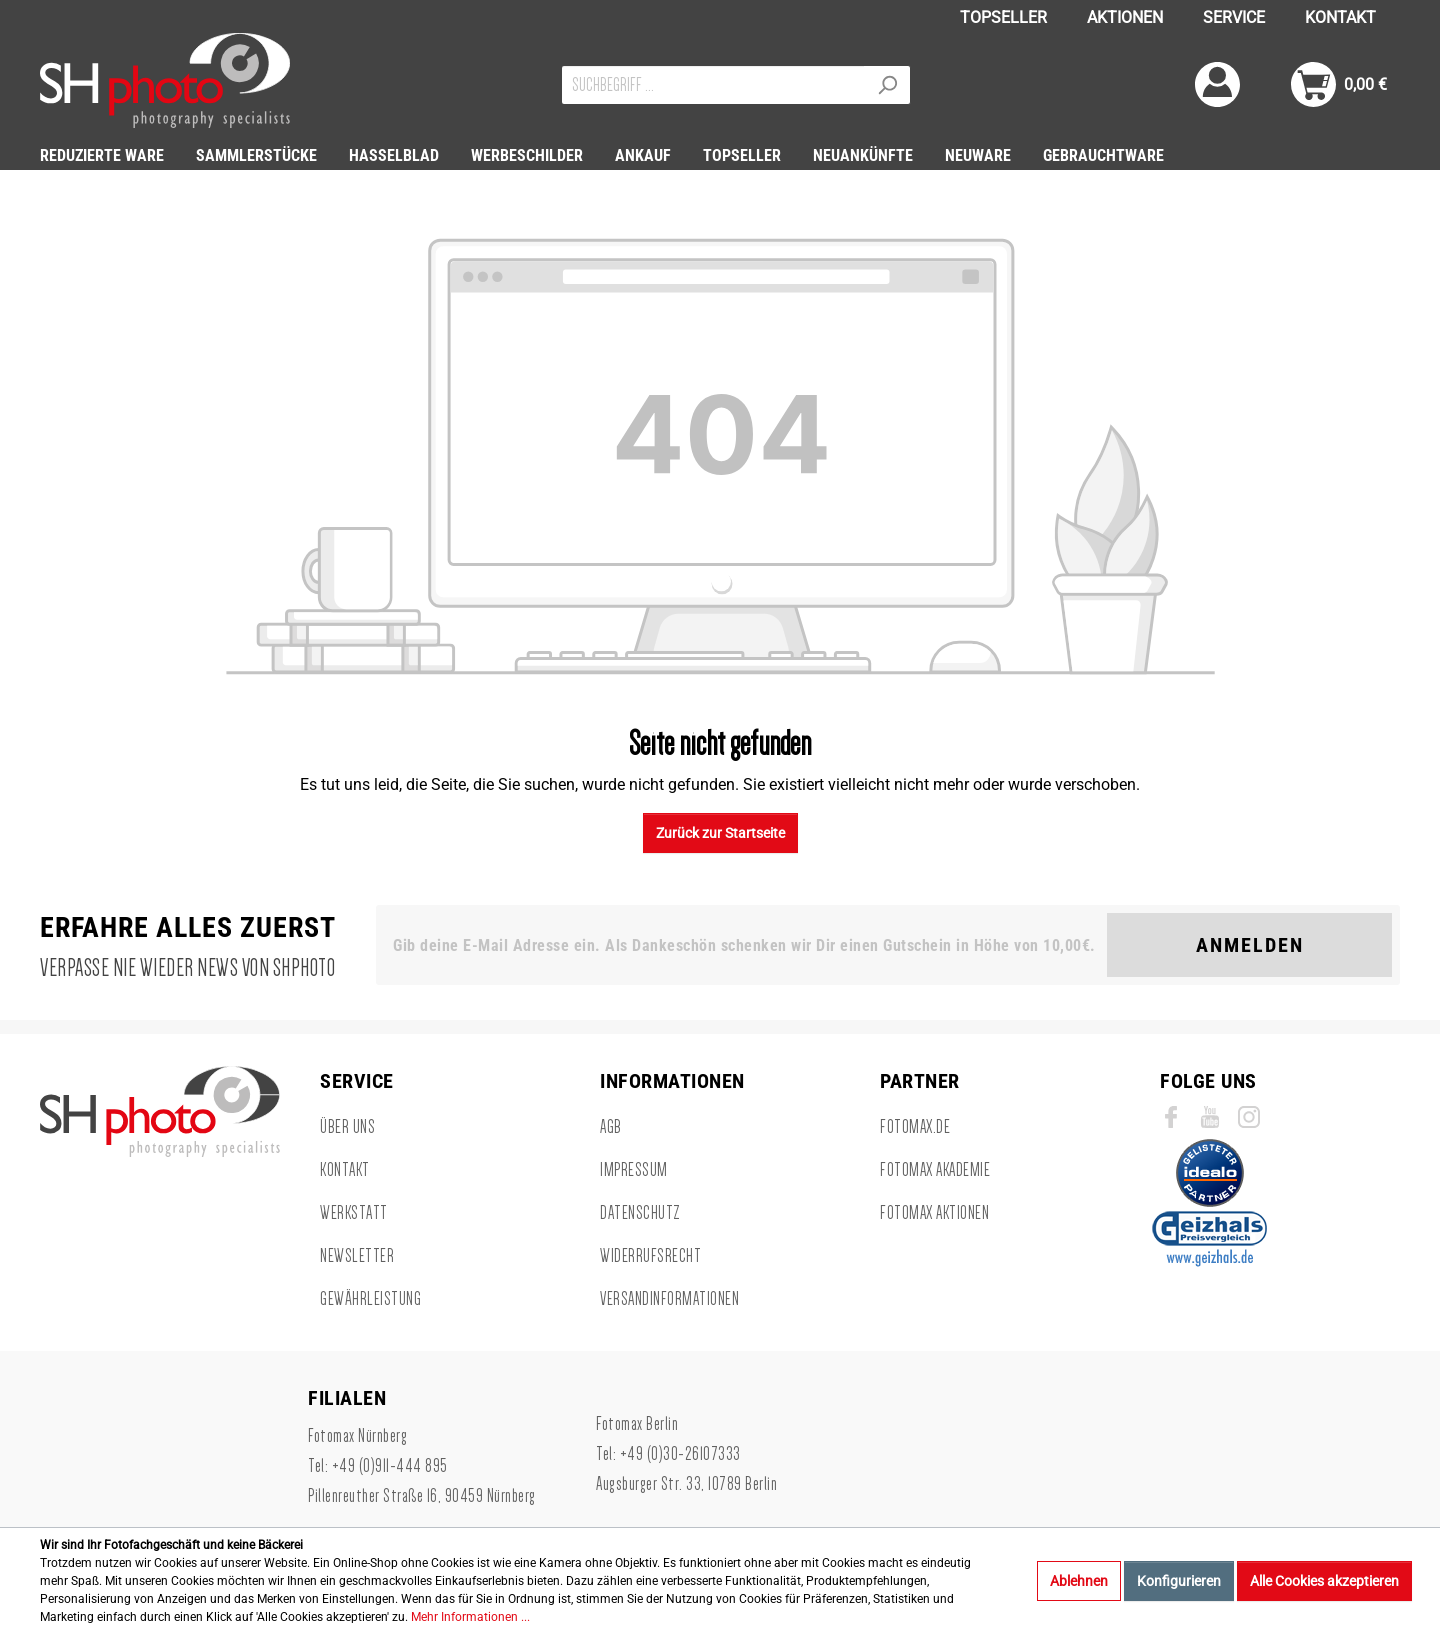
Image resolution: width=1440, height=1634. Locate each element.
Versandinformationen (669, 1299)
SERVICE (1234, 17)
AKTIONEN (1125, 17)
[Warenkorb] (1339, 84)
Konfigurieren (1179, 1581)
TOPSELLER (1003, 17)
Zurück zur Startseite (720, 833)
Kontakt (345, 1170)
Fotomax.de (915, 1127)
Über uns (347, 1127)
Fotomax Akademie (935, 1170)
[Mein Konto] (1217, 84)
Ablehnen (1079, 1581)
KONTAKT (1340, 17)
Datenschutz (640, 1213)
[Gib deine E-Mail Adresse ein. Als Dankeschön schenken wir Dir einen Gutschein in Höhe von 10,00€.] (745, 945)
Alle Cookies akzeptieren (1324, 1581)
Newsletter (357, 1256)
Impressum (634, 1170)
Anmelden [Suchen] (1250, 945)
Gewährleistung (370, 1299)
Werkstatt (354, 1213)
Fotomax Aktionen (934, 1213)
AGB (611, 1127)
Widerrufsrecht (650, 1256)
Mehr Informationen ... (470, 1617)
